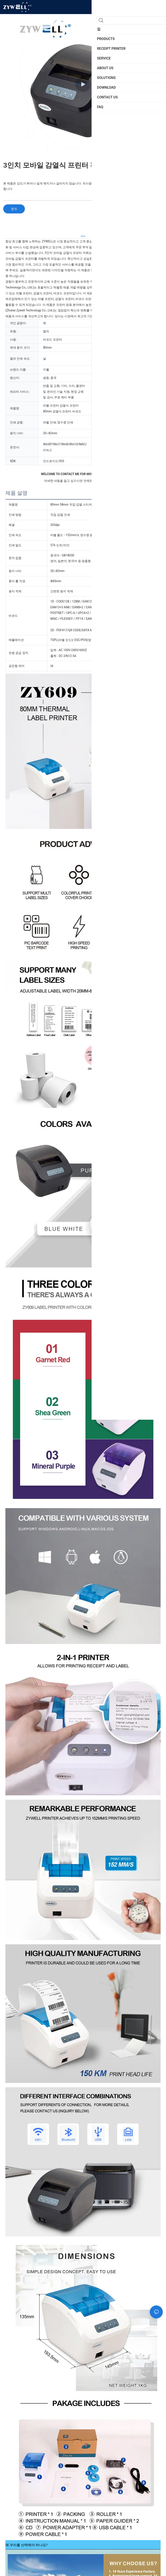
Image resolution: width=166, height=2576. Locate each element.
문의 (14, 209)
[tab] (83, 234)
